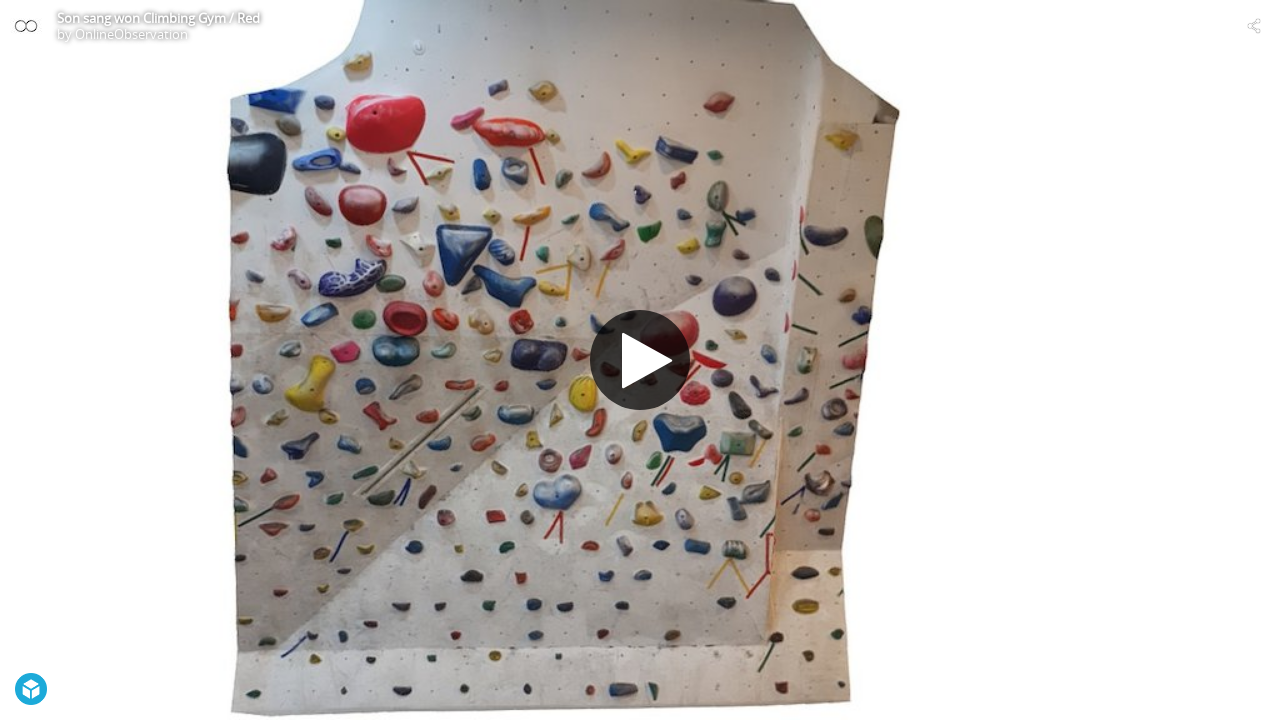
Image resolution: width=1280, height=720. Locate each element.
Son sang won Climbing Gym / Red (158, 18)
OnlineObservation (131, 34)
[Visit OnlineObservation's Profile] (26, 26)
